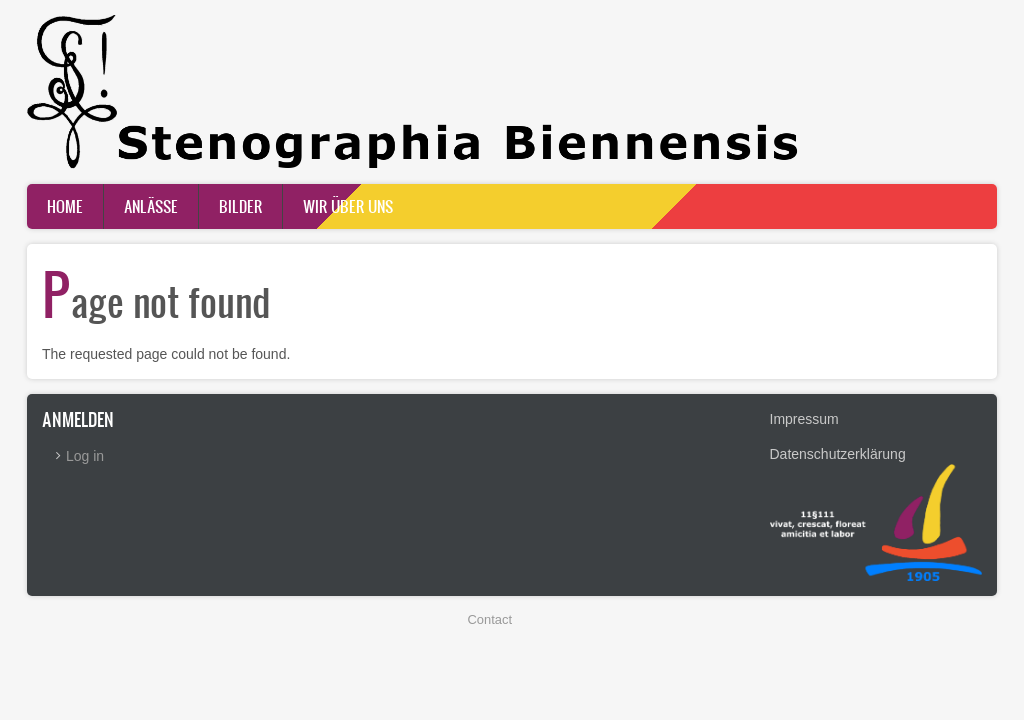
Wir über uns (348, 206)
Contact (490, 619)
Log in (85, 456)
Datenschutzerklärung (838, 454)
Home (65, 206)
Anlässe (151, 206)
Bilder (240, 206)
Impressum (804, 419)
